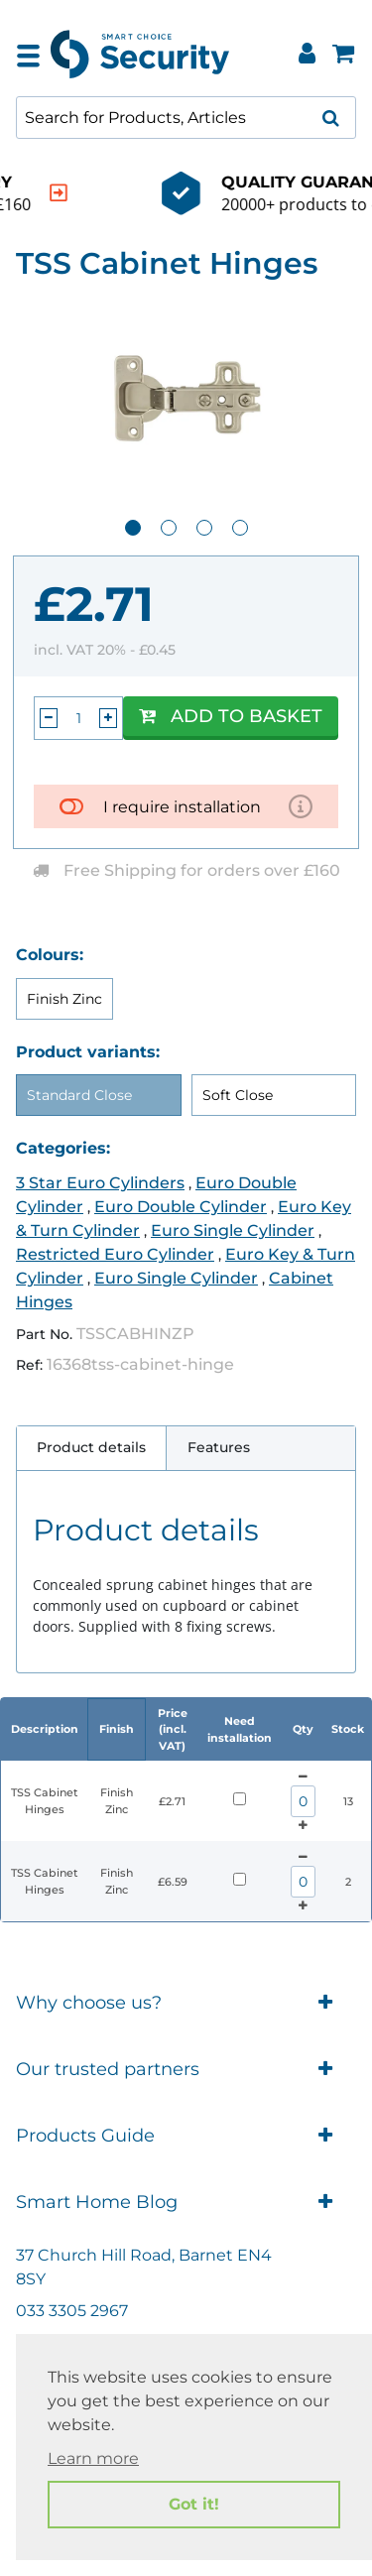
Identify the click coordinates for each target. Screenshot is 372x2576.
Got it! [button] (194, 2504)
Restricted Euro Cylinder (115, 1254)
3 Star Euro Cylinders (100, 1182)
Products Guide (186, 2136)
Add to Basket (230, 716)
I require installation (182, 806)
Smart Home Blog (186, 2202)
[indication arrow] (326, 193)
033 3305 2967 (72, 2310)
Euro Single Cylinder (232, 1230)
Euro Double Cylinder (180, 1206)
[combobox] (186, 117)
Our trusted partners (186, 2069)
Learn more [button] (93, 2458)
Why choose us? (186, 2003)
